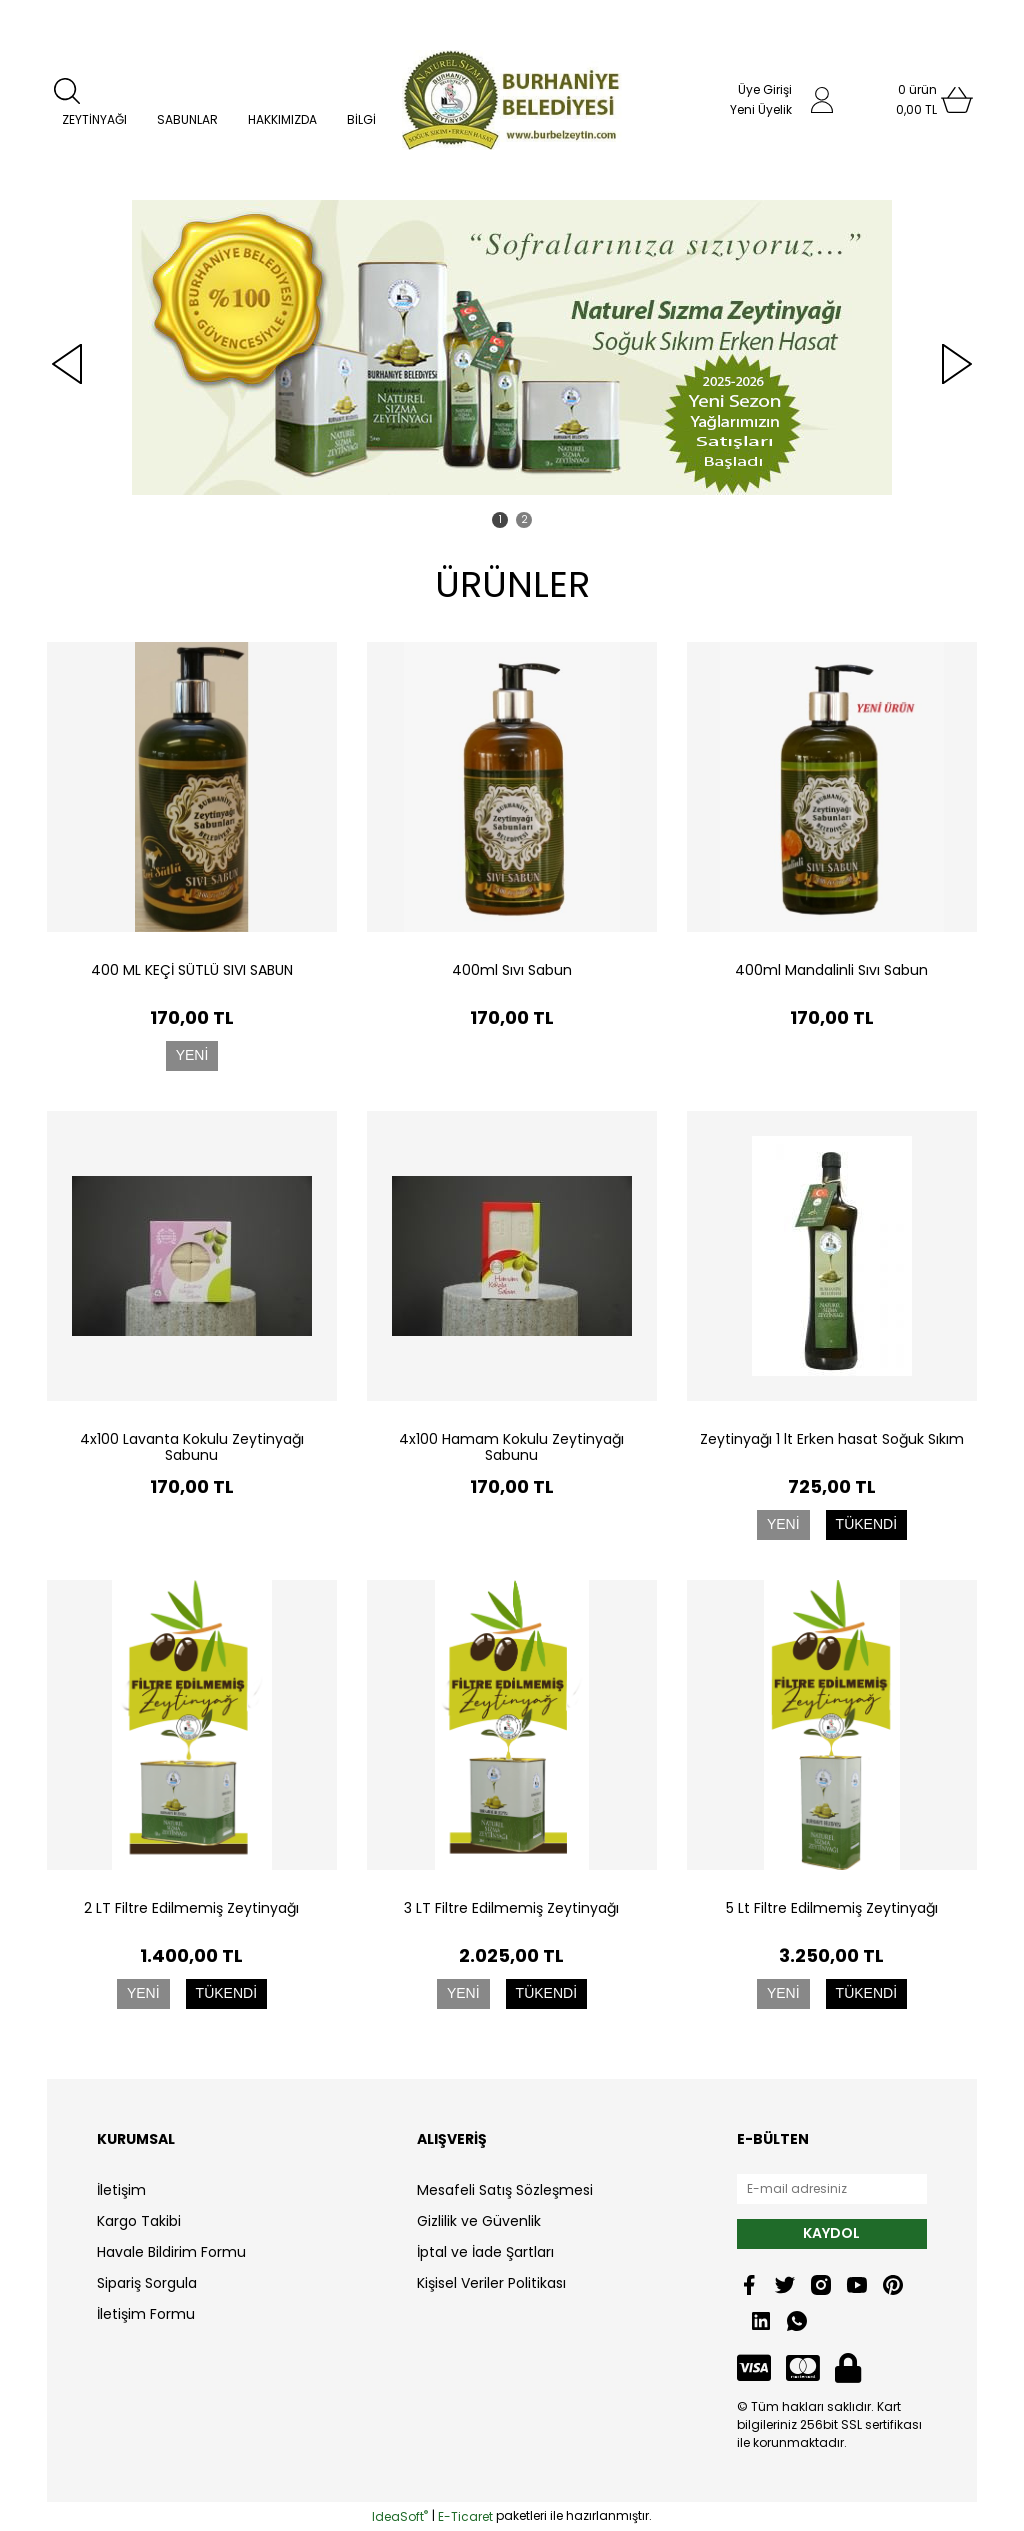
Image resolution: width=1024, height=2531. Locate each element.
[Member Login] (822, 100)
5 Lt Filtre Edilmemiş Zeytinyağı (832, 1908)
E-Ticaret (465, 2516)
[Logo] (511, 100)
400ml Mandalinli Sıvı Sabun (831, 970)
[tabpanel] (512, 347)
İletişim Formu (146, 2314)
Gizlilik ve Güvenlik (479, 2221)
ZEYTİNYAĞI (94, 119)
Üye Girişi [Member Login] (765, 89)
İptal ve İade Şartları (485, 2252)
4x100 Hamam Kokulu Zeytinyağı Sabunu (511, 1447)
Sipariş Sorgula (147, 2283)
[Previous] (67, 364)
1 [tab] (500, 519)
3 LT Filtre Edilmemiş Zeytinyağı (511, 1908)
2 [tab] (524, 519)
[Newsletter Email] (832, 2189)
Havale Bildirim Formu (171, 2252)
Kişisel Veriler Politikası (491, 2283)
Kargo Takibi (139, 2221)
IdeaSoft (400, 2516)
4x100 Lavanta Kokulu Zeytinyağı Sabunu (192, 1447)
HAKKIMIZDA (282, 119)
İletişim (121, 2190)
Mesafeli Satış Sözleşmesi (505, 2190)
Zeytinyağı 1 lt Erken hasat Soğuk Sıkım (832, 1439)
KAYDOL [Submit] (831, 2233)
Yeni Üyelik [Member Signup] (761, 109)
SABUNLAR (187, 119)
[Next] (957, 364)
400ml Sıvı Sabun (512, 970)
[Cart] (917, 100)
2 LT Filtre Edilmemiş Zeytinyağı (191, 1908)
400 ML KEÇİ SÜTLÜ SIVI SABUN (192, 970)
